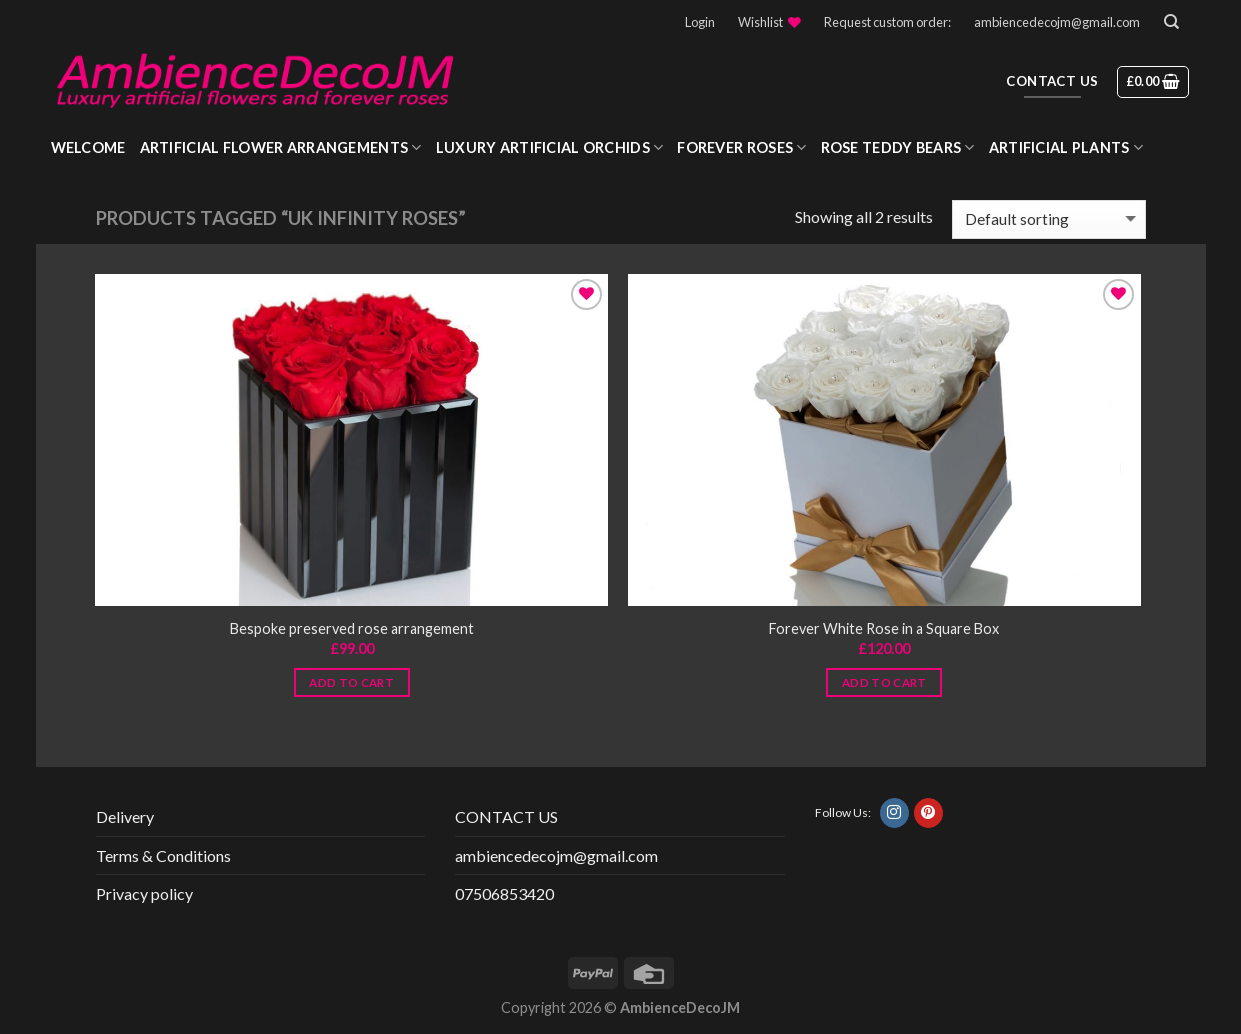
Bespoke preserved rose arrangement (352, 628)
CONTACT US (506, 816)
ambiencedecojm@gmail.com (1057, 22)
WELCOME (88, 147)
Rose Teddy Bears (898, 147)
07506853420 (504, 893)
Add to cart (351, 682)
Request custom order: (887, 22)
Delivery (125, 816)
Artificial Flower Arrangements (281, 147)
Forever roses (741, 147)
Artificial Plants (1066, 147)
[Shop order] (1048, 219)
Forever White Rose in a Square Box (884, 628)
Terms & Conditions (163, 855)
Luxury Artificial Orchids (550, 147)
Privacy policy (144, 893)
